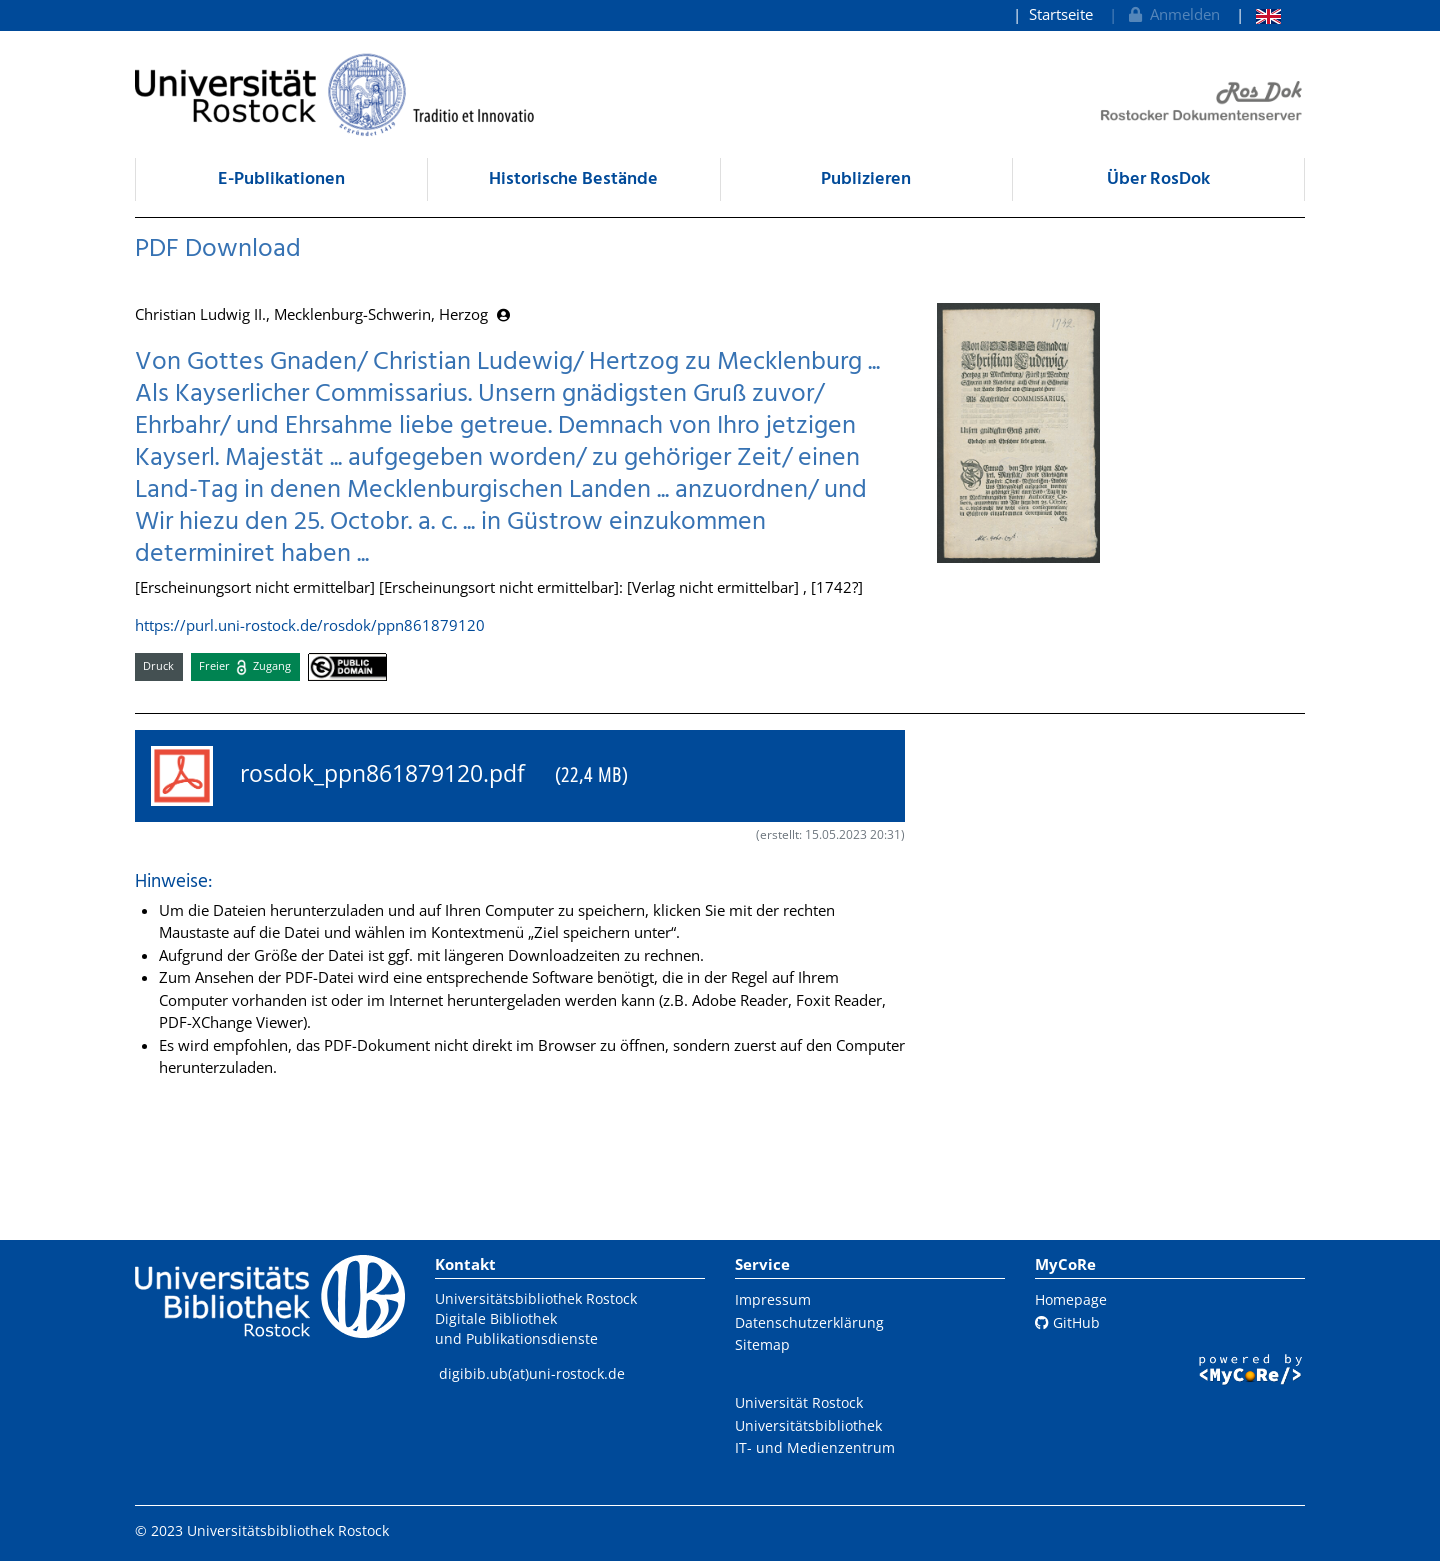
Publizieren (866, 179)
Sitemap (762, 1344)
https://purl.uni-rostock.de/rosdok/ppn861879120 (310, 625)
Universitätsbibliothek (808, 1425)
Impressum (773, 1299)
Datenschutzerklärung (809, 1322)
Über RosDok (1158, 179)
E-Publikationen (281, 179)
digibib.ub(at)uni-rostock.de (532, 1373)
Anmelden (1172, 14)
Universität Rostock (799, 1402)
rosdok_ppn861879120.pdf (389, 776)
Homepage (1071, 1299)
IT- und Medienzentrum (815, 1447)
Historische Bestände (573, 179)
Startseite (1061, 14)
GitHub (1067, 1322)
